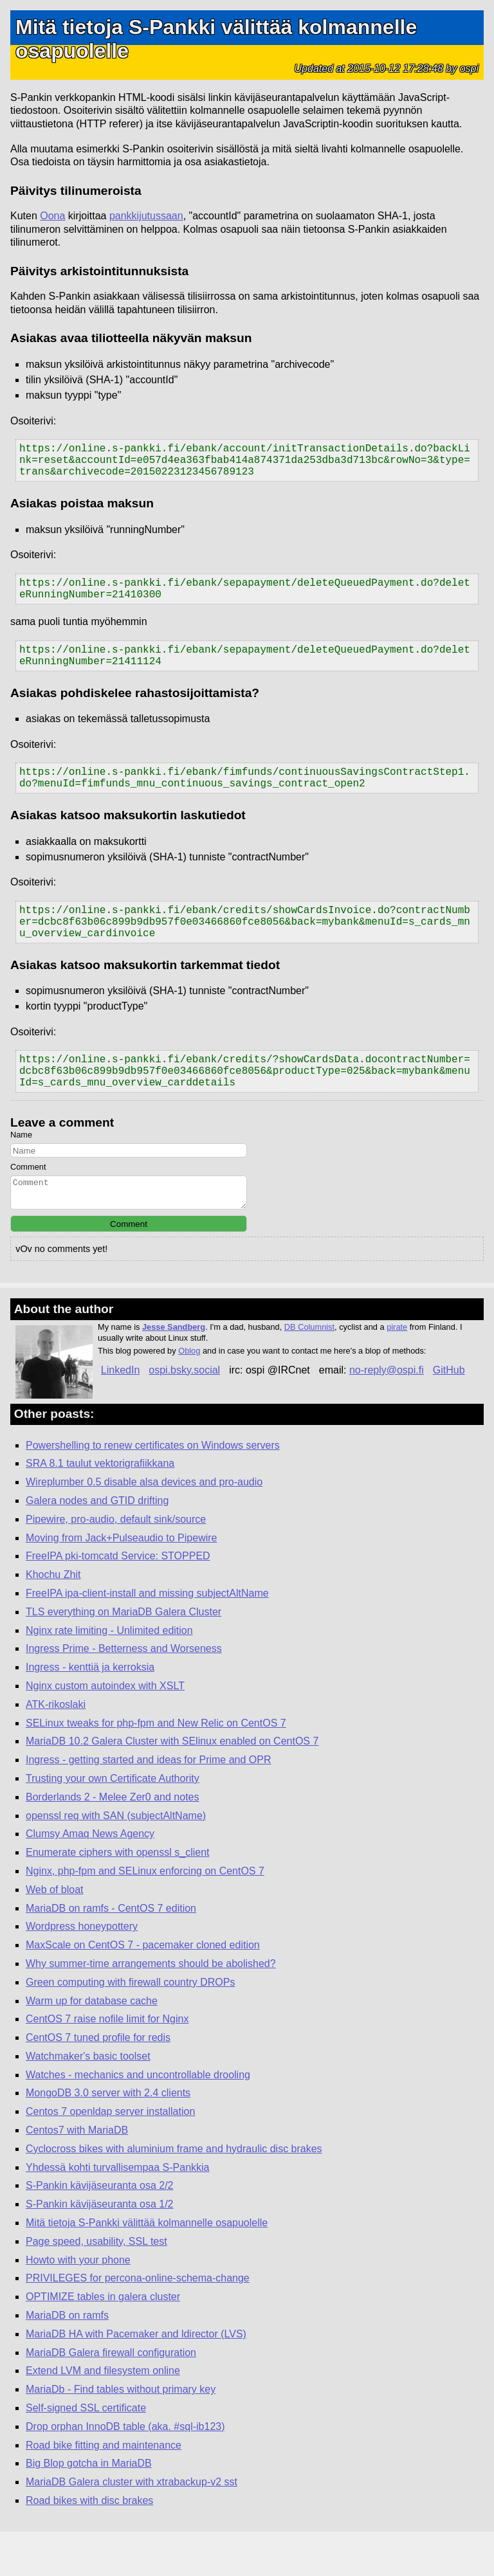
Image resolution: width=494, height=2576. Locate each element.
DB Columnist (309, 1371)
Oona (52, 215)
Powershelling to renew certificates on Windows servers (153, 1489)
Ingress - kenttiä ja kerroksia (90, 1711)
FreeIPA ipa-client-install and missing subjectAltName (147, 1637)
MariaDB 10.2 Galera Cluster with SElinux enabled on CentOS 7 (172, 1785)
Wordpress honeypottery (82, 1970)
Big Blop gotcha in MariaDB (89, 2507)
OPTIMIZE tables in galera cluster (103, 2341)
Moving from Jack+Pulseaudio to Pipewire (121, 1582)
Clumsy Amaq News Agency (90, 1878)
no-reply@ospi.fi (386, 1414)
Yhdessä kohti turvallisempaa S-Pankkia (117, 2211)
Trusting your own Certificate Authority (112, 1822)
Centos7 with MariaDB (77, 2174)
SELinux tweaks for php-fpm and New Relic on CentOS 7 (156, 1767)
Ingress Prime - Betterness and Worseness (124, 1692)
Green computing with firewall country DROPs (130, 2026)
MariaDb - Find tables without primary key (120, 2433)
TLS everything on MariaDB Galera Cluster (123, 1656)
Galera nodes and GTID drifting (97, 1544)
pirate (397, 1371)
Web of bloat (55, 1933)
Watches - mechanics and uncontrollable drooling (138, 2119)
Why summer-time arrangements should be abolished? (151, 2007)
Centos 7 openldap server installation (110, 2155)
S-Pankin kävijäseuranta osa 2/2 (99, 2229)
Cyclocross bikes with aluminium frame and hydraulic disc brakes (174, 2193)
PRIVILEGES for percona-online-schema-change (138, 2322)
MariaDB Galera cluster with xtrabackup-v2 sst (131, 2526)
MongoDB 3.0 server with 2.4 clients (108, 2137)
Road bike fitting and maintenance (103, 2489)
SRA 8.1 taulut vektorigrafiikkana (100, 1507)
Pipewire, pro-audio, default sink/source (116, 1563)
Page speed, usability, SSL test (96, 2285)
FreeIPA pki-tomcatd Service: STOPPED (118, 1600)
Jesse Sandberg (173, 1371)
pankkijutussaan (146, 215)
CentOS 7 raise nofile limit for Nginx (107, 2063)
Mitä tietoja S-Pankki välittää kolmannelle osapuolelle (147, 2267)
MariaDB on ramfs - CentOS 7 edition (111, 1952)
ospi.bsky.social (184, 1414)
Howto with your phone (78, 2304)
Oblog (189, 1395)
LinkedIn (120, 1414)
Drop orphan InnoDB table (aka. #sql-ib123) (125, 2470)
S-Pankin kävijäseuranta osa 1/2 (99, 2248)
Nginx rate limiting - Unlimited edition (109, 1674)
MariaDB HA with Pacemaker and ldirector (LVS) (136, 2378)
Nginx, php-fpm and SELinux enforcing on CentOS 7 (145, 1915)
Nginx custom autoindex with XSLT (105, 1730)
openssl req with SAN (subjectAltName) (116, 1860)
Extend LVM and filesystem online (103, 2414)
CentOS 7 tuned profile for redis (98, 2081)
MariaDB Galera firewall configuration (111, 2396)
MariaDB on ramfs (67, 2359)
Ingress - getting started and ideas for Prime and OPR (148, 1804)
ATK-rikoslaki (56, 1748)
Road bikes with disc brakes (89, 2544)
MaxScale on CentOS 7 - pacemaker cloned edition (143, 1989)
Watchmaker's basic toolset (88, 2100)
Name (21, 1173)
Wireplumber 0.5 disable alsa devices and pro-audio (144, 1526)
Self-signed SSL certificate (86, 2452)
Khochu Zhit (53, 1618)
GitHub (449, 1414)
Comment (28, 1205)
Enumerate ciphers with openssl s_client (117, 1896)
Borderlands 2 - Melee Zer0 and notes (112, 1841)
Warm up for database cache (92, 2045)
